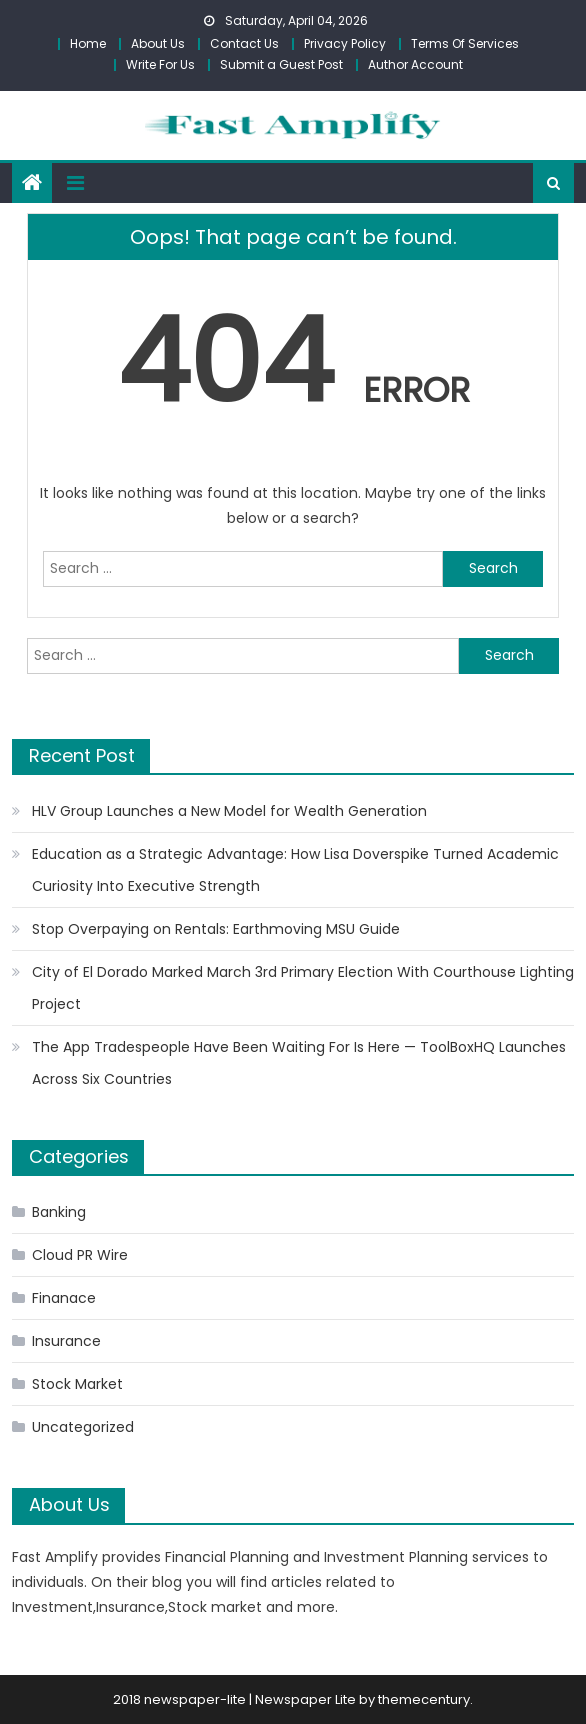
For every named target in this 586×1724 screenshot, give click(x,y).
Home (88, 43)
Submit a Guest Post (281, 64)
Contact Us (244, 43)
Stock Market (77, 1384)
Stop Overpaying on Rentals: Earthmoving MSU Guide (216, 929)
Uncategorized (83, 1427)
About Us (158, 43)
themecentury (424, 1699)
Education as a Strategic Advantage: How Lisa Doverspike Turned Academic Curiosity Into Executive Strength (295, 870)
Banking (59, 1212)
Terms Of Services (465, 43)
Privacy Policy (345, 43)
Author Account (415, 64)
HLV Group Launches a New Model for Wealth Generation (229, 811)
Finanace (64, 1298)
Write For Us (160, 64)
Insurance (66, 1341)
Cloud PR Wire (80, 1255)
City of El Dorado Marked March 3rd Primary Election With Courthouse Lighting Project (303, 988)
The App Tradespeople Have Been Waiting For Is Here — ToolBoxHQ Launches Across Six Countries (299, 1063)
